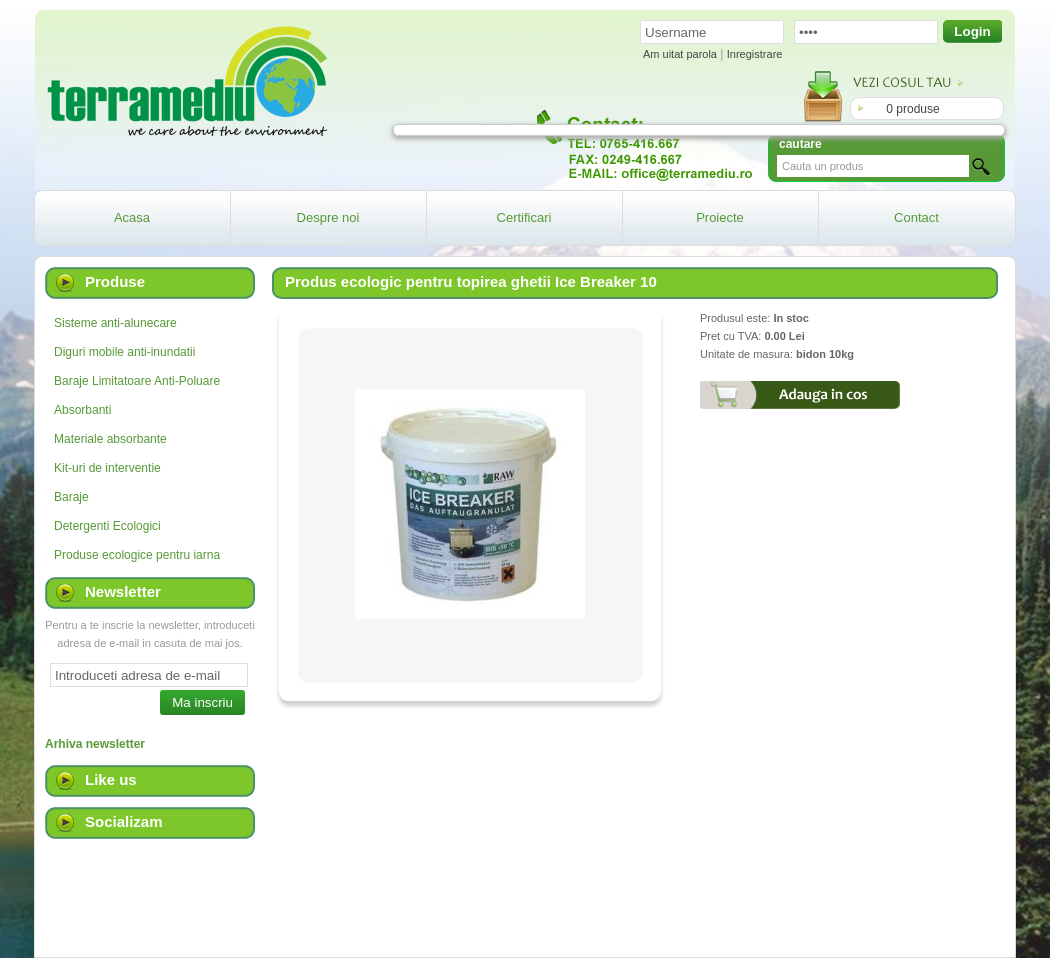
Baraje (71, 497)
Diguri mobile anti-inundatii (124, 352)
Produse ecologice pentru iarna (137, 555)
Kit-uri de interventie (107, 468)
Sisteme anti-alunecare (115, 323)
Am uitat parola (680, 54)
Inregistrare (755, 54)
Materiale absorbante (110, 439)
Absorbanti (82, 410)
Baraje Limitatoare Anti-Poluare (137, 381)
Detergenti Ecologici (107, 526)
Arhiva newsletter (95, 744)
